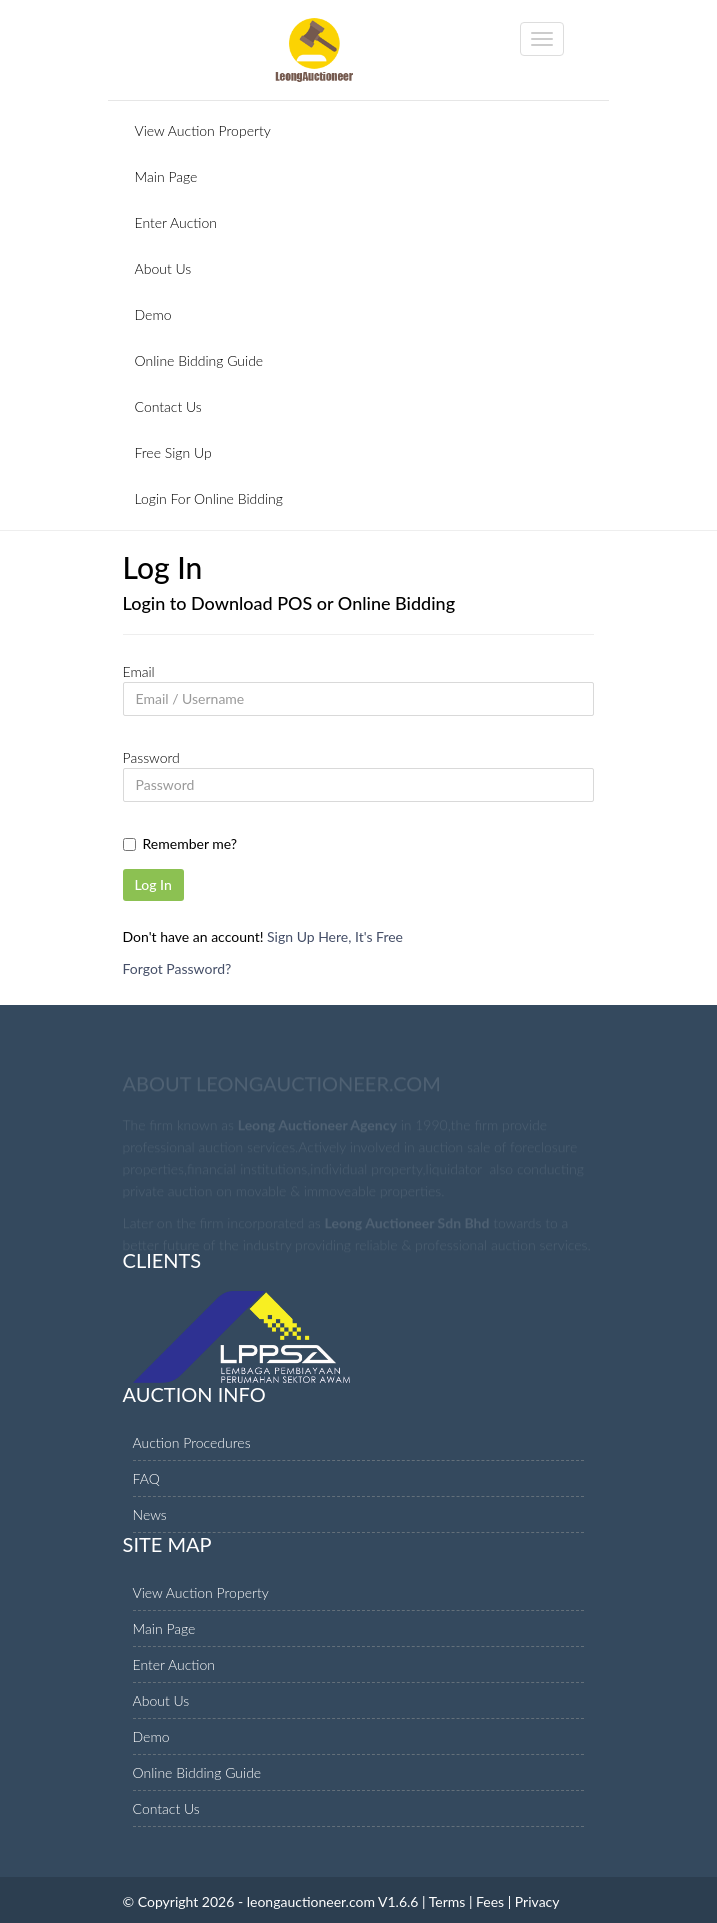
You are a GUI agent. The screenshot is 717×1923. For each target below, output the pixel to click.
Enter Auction (176, 222)
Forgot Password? (177, 968)
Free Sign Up (173, 452)
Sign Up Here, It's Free (335, 936)
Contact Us (168, 406)
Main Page (166, 176)
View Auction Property (203, 130)
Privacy (537, 1901)
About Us (163, 268)
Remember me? (190, 843)
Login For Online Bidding (209, 498)
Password (151, 757)
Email (139, 671)
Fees (490, 1901)
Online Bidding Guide (199, 360)
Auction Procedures (192, 1442)
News (150, 1514)
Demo (153, 314)
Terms (447, 1901)
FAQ (146, 1478)
